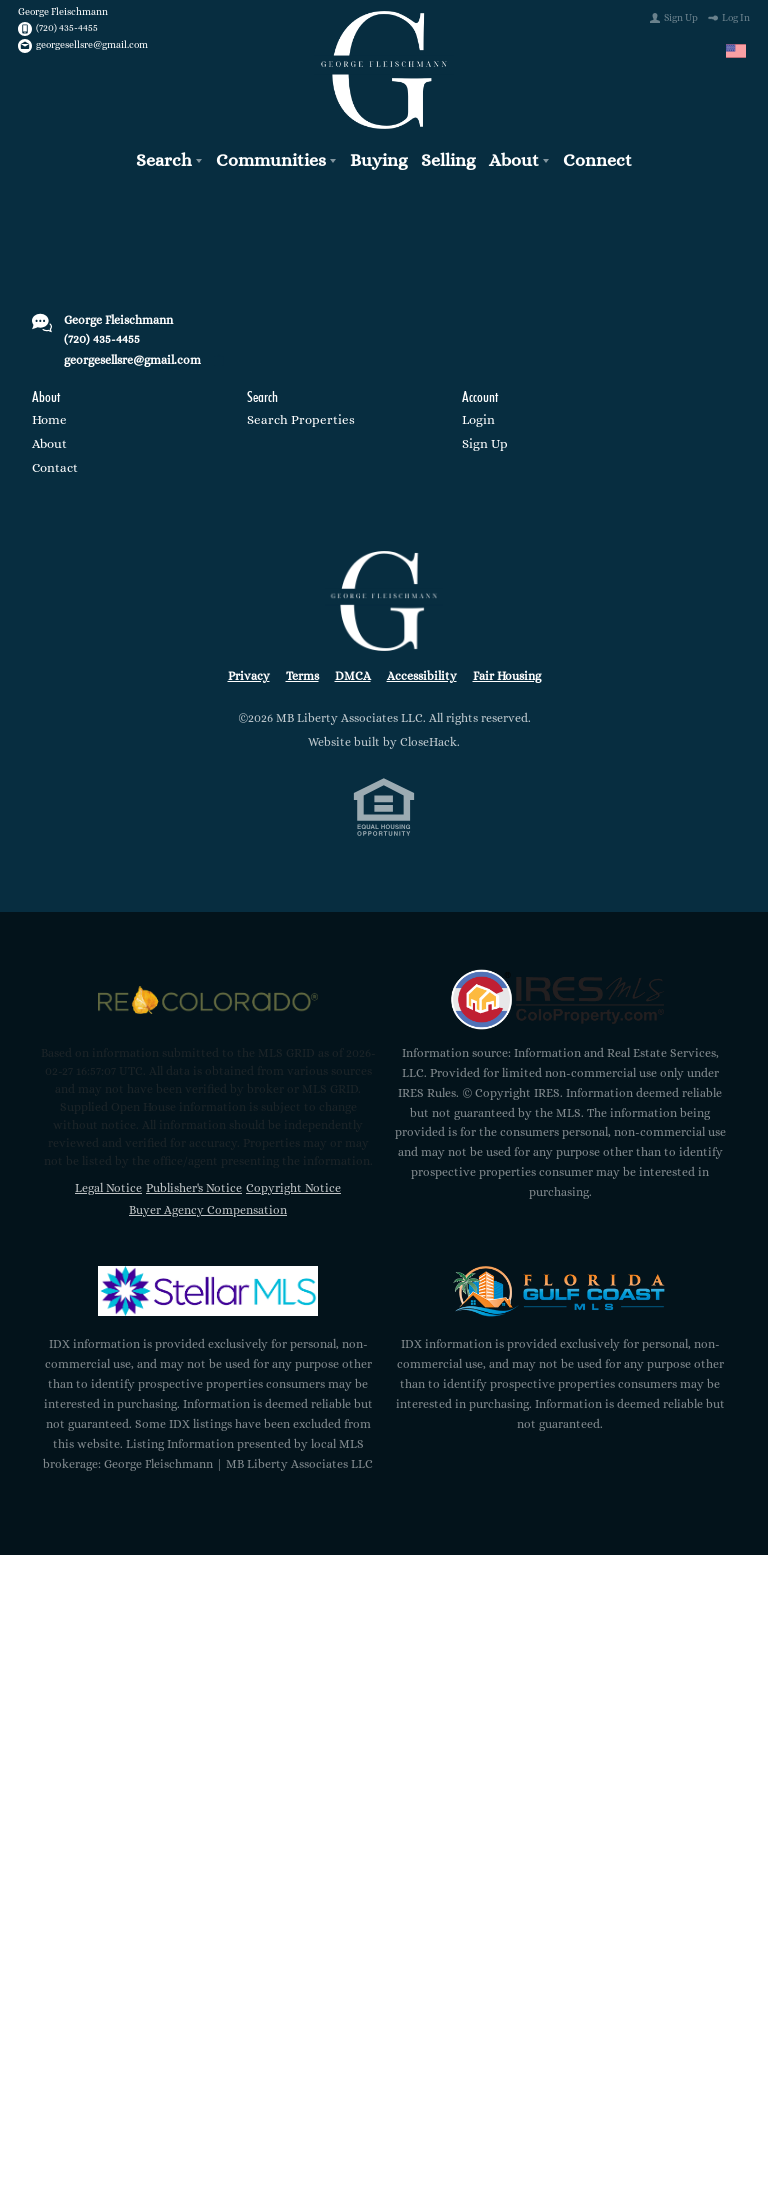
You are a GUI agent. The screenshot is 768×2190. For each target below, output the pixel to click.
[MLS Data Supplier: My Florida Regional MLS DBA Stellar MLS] (208, 1286)
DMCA (353, 671)
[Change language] (736, 51)
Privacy (249, 671)
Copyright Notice (293, 1183)
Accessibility (422, 671)
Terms (302, 671)
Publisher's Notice (194, 1183)
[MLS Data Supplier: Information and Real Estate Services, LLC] (560, 995)
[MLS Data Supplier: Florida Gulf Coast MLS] (560, 1286)
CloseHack (428, 738)
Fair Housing (507, 671)
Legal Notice (108, 1183)
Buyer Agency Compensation (208, 1205)
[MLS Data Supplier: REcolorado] (208, 995)
